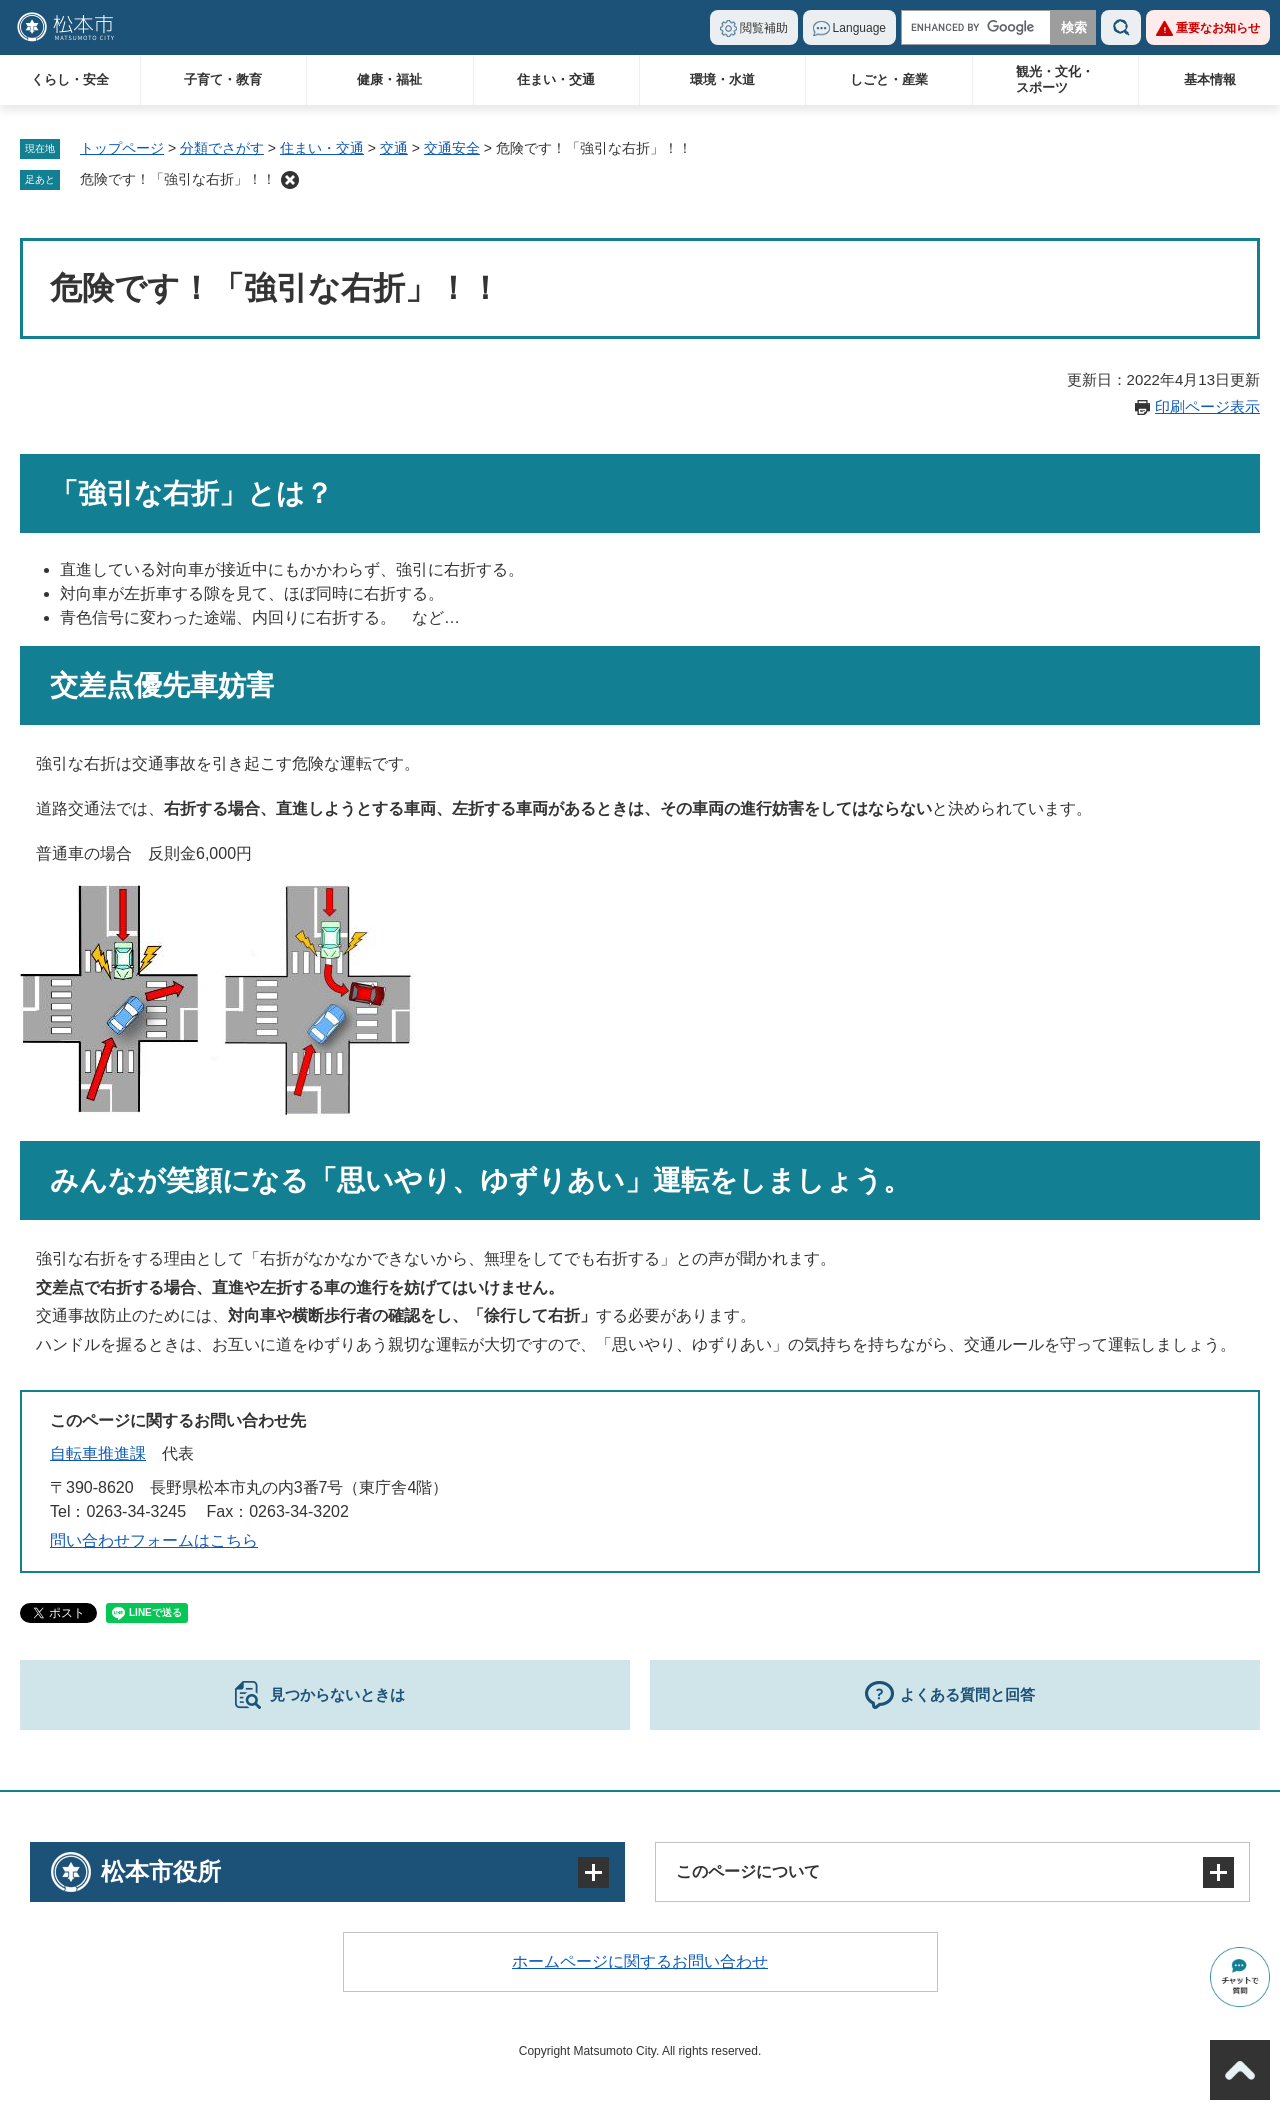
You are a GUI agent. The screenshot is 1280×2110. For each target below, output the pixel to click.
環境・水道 (722, 79)
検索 (1121, 27)
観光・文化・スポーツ (1055, 79)
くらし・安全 (70, 79)
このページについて (748, 1871)
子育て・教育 (223, 79)
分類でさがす (222, 148)
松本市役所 (161, 1871)
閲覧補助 (764, 28)
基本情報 (1210, 79)
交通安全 (452, 148)
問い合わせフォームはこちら (154, 1540)
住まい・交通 (556, 79)
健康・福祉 (389, 79)
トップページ (122, 148)
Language (859, 28)
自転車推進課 (98, 1453)
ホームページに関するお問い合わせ (640, 1961)
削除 (290, 180)
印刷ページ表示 (1207, 406)
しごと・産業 (889, 79)
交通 (394, 148)
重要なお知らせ (1218, 28)
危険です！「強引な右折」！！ (178, 179)
